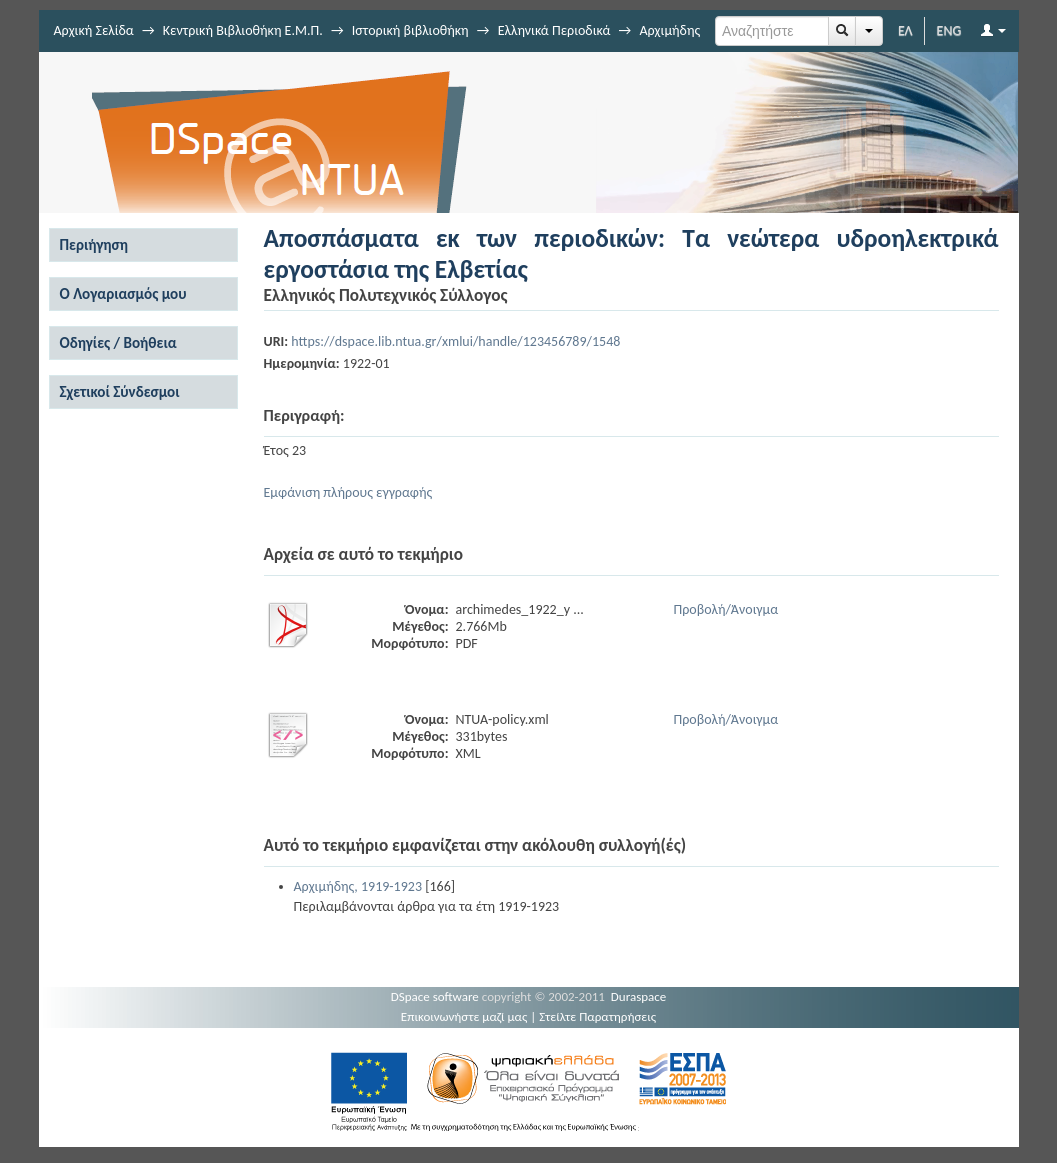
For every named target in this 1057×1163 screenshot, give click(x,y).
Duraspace (639, 996)
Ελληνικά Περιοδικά (554, 30)
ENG (949, 30)
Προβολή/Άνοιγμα (726, 609)
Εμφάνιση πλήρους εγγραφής (348, 492)
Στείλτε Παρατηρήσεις (597, 1016)
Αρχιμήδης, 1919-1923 (358, 886)
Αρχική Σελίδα (94, 30)
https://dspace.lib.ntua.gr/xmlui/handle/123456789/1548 (455, 341)
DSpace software (435, 996)
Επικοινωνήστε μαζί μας (464, 1016)
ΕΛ (905, 30)
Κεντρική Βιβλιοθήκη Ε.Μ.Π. (243, 30)
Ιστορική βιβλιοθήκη (410, 30)
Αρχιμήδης (669, 30)
